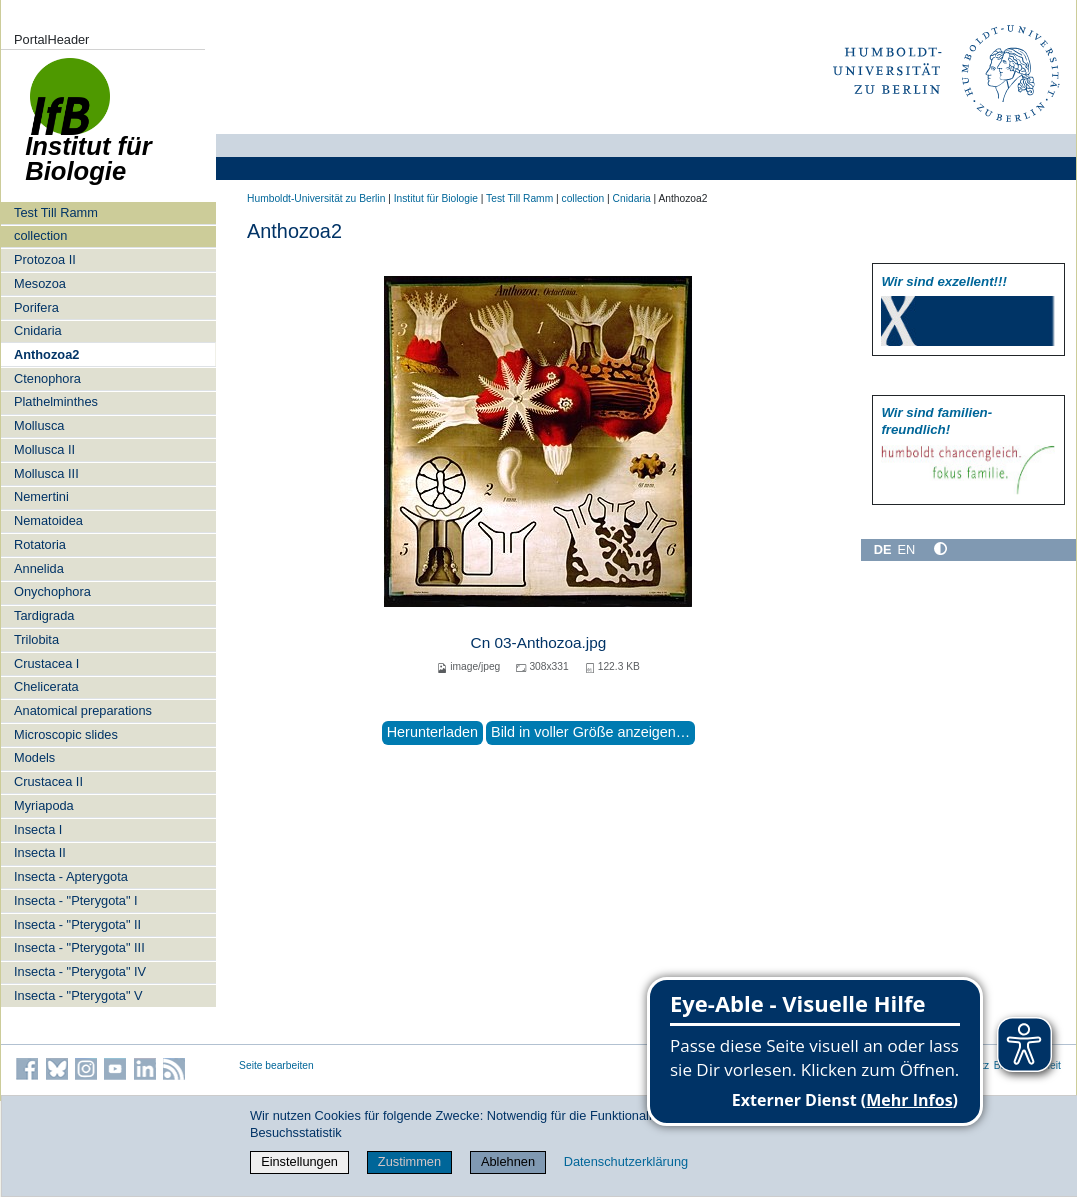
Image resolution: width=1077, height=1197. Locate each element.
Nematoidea (48, 520)
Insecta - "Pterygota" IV (80, 971)
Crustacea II (48, 781)
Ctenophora (47, 378)
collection (40, 235)
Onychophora (52, 591)
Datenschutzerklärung (626, 1161)
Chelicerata (46, 686)
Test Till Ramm (56, 212)
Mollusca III (46, 473)
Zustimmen (409, 1161)
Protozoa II (45, 259)
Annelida (39, 568)
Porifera (36, 307)
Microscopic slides (66, 734)
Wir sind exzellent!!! (943, 281)
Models (34, 757)
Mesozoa (40, 283)
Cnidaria (38, 330)
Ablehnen (508, 1161)
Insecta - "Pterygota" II (77, 924)
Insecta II (40, 852)
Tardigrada (44, 615)
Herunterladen (432, 732)
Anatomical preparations (83, 710)
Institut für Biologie (436, 198)
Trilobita (36, 639)
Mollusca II (44, 449)
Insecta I (38, 829)
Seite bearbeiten (276, 1065)
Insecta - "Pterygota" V (78, 995)
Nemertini (41, 496)
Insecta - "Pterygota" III (79, 947)
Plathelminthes (56, 401)
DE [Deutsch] (883, 549)
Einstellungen (299, 1161)
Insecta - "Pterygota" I (76, 900)
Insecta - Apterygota (71, 876)
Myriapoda (44, 805)
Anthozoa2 (46, 354)
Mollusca (39, 425)
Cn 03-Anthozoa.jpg (539, 642)
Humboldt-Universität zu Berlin (316, 198)
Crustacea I (46, 663)
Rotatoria (40, 544)
